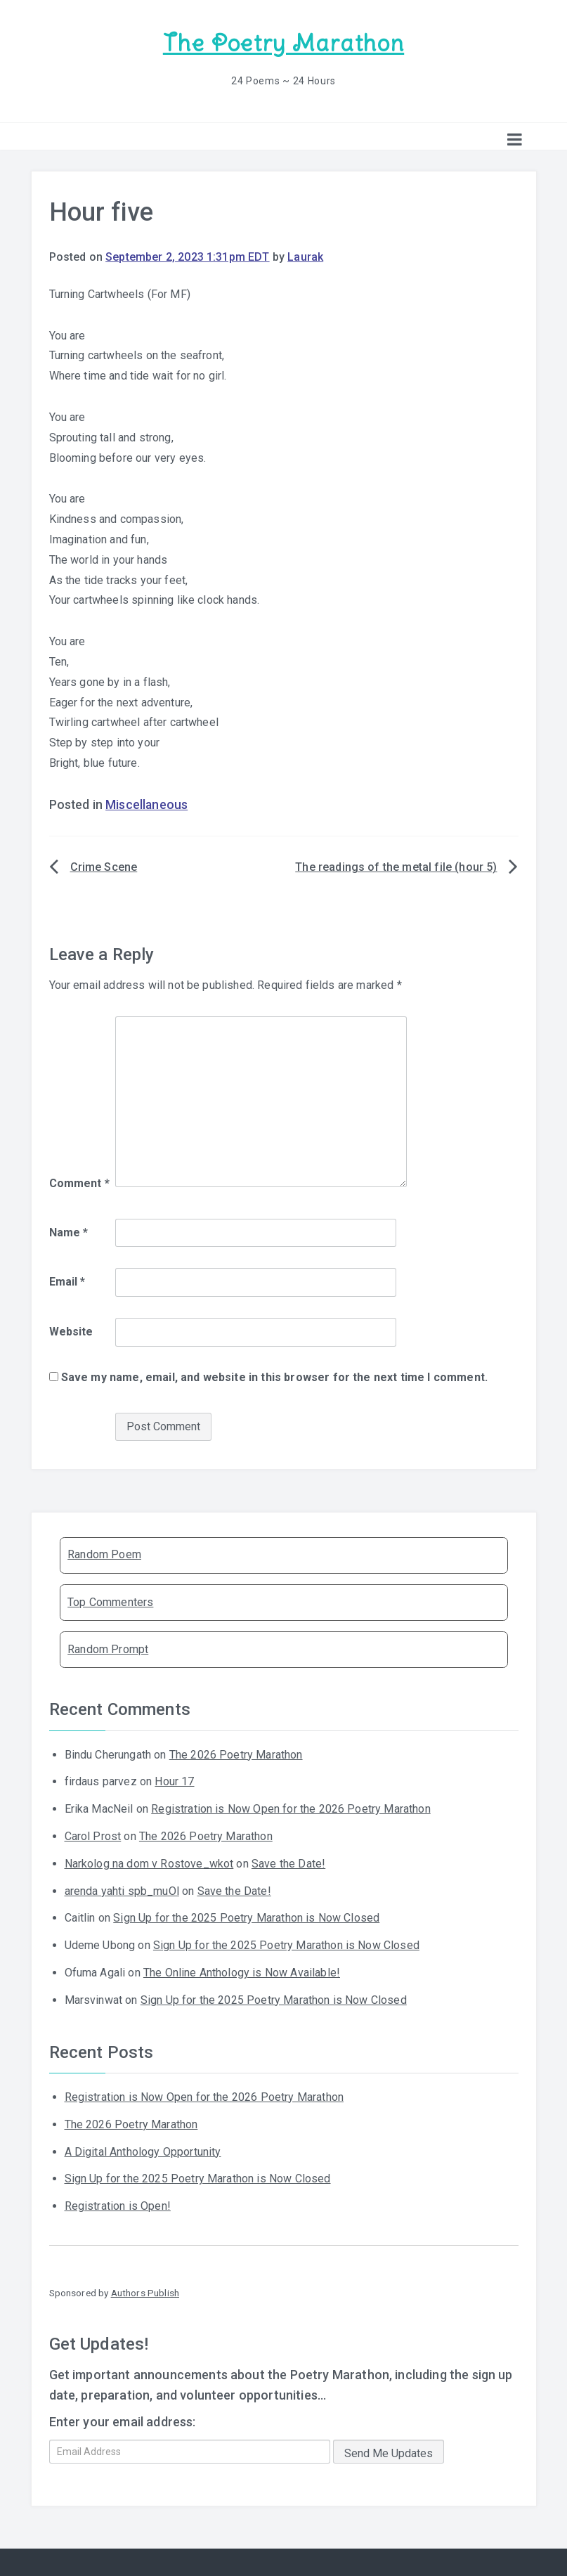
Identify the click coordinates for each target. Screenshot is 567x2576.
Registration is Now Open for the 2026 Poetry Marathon (290, 1807)
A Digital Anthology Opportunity (143, 2149)
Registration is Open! (118, 2204)
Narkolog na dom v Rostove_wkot (149, 1862)
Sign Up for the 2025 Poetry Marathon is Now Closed (246, 1916)
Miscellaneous (146, 803)
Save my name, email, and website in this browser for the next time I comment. (274, 1376)
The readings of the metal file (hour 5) (396, 865)
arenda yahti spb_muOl (122, 1889)
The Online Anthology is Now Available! (241, 1971)
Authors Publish (145, 2291)
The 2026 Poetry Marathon (236, 1752)
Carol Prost (93, 1835)
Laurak (305, 255)
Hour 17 (174, 1780)
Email (67, 1280)
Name (69, 1230)
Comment (79, 1182)
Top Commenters (110, 1600)
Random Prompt (107, 1648)
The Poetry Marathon (283, 42)
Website (71, 1330)
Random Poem (104, 1553)
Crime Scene (104, 865)
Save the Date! (288, 1862)
